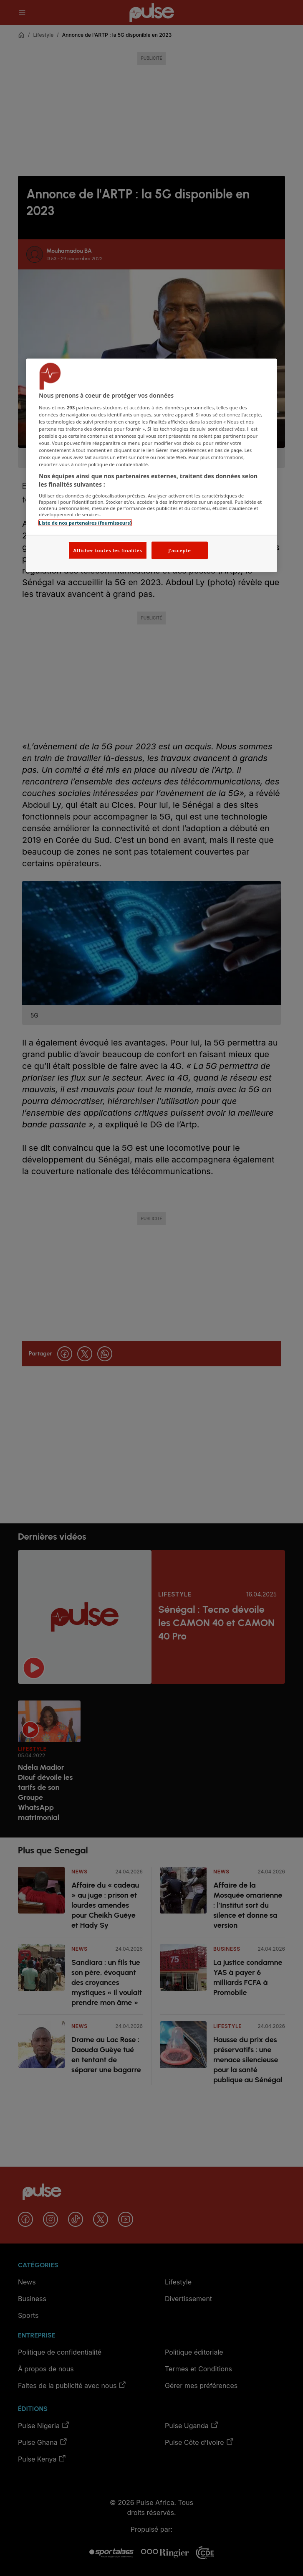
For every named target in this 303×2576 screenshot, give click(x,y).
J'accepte (179, 550)
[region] (151, 465)
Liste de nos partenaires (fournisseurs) (85, 523)
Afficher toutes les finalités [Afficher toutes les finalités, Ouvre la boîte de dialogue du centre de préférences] (107, 550)
